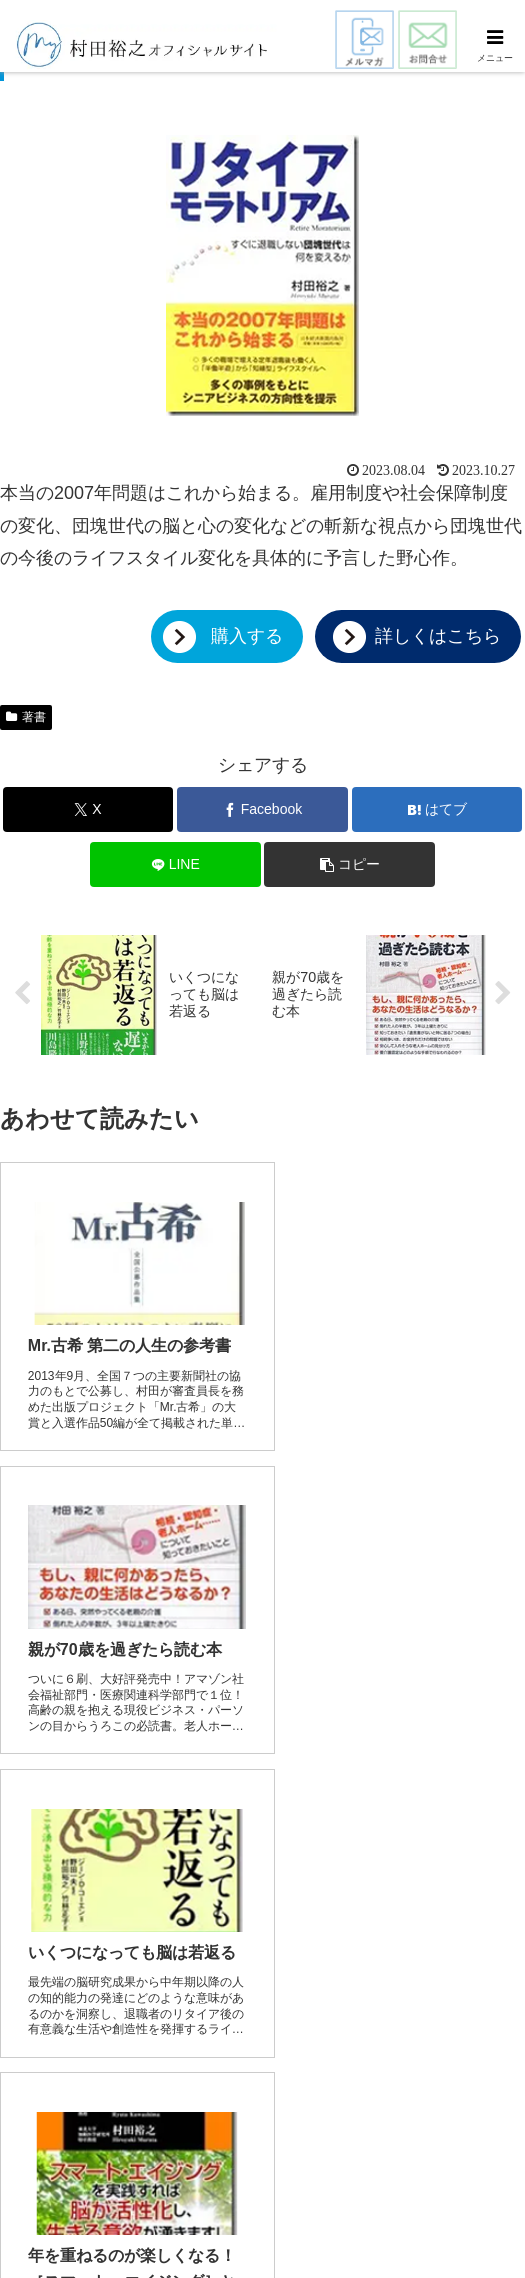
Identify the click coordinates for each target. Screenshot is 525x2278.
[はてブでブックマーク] (437, 809)
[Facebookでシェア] (262, 809)
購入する (247, 636)
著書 (26, 717)
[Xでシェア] (88, 809)
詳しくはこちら (438, 636)
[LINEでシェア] (175, 864)
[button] (349, 864)
